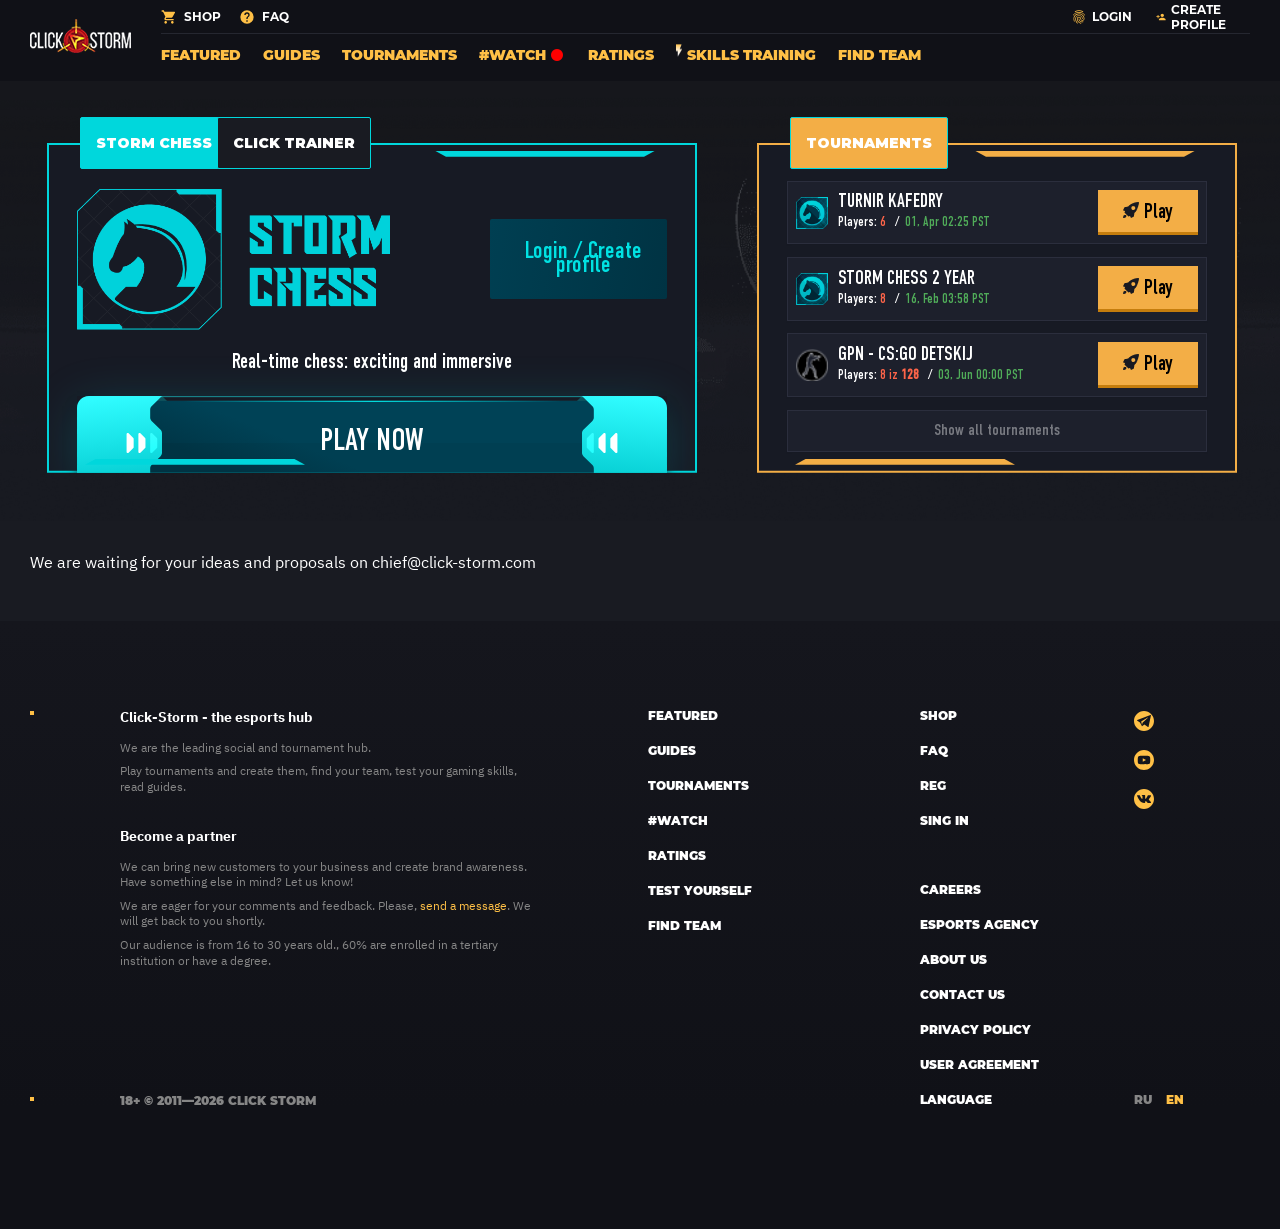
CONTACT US (962, 994)
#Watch (522, 54)
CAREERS (950, 889)
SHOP (938, 715)
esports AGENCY (979, 924)
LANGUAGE (956, 1099)
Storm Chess (154, 143)
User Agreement (979, 1064)
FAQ (934, 750)
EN (1175, 1099)
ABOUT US (953, 959)
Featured (201, 54)
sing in (944, 820)
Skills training (746, 54)
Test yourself (700, 890)
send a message (463, 905)
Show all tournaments (997, 431)
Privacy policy (975, 1029)
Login (546, 252)
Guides (291, 54)
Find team (879, 54)
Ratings (621, 54)
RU (1143, 1099)
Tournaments (399, 54)
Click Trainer (294, 143)
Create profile (599, 259)
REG (933, 785)
